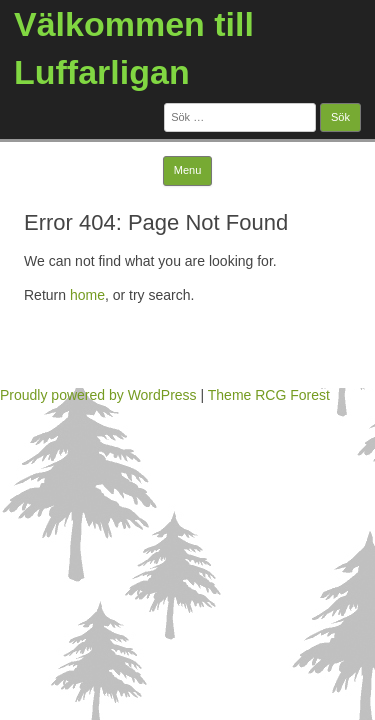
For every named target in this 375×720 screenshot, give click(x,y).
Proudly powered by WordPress (98, 395)
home (87, 295)
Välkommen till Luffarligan (134, 48)
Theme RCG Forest (269, 395)
